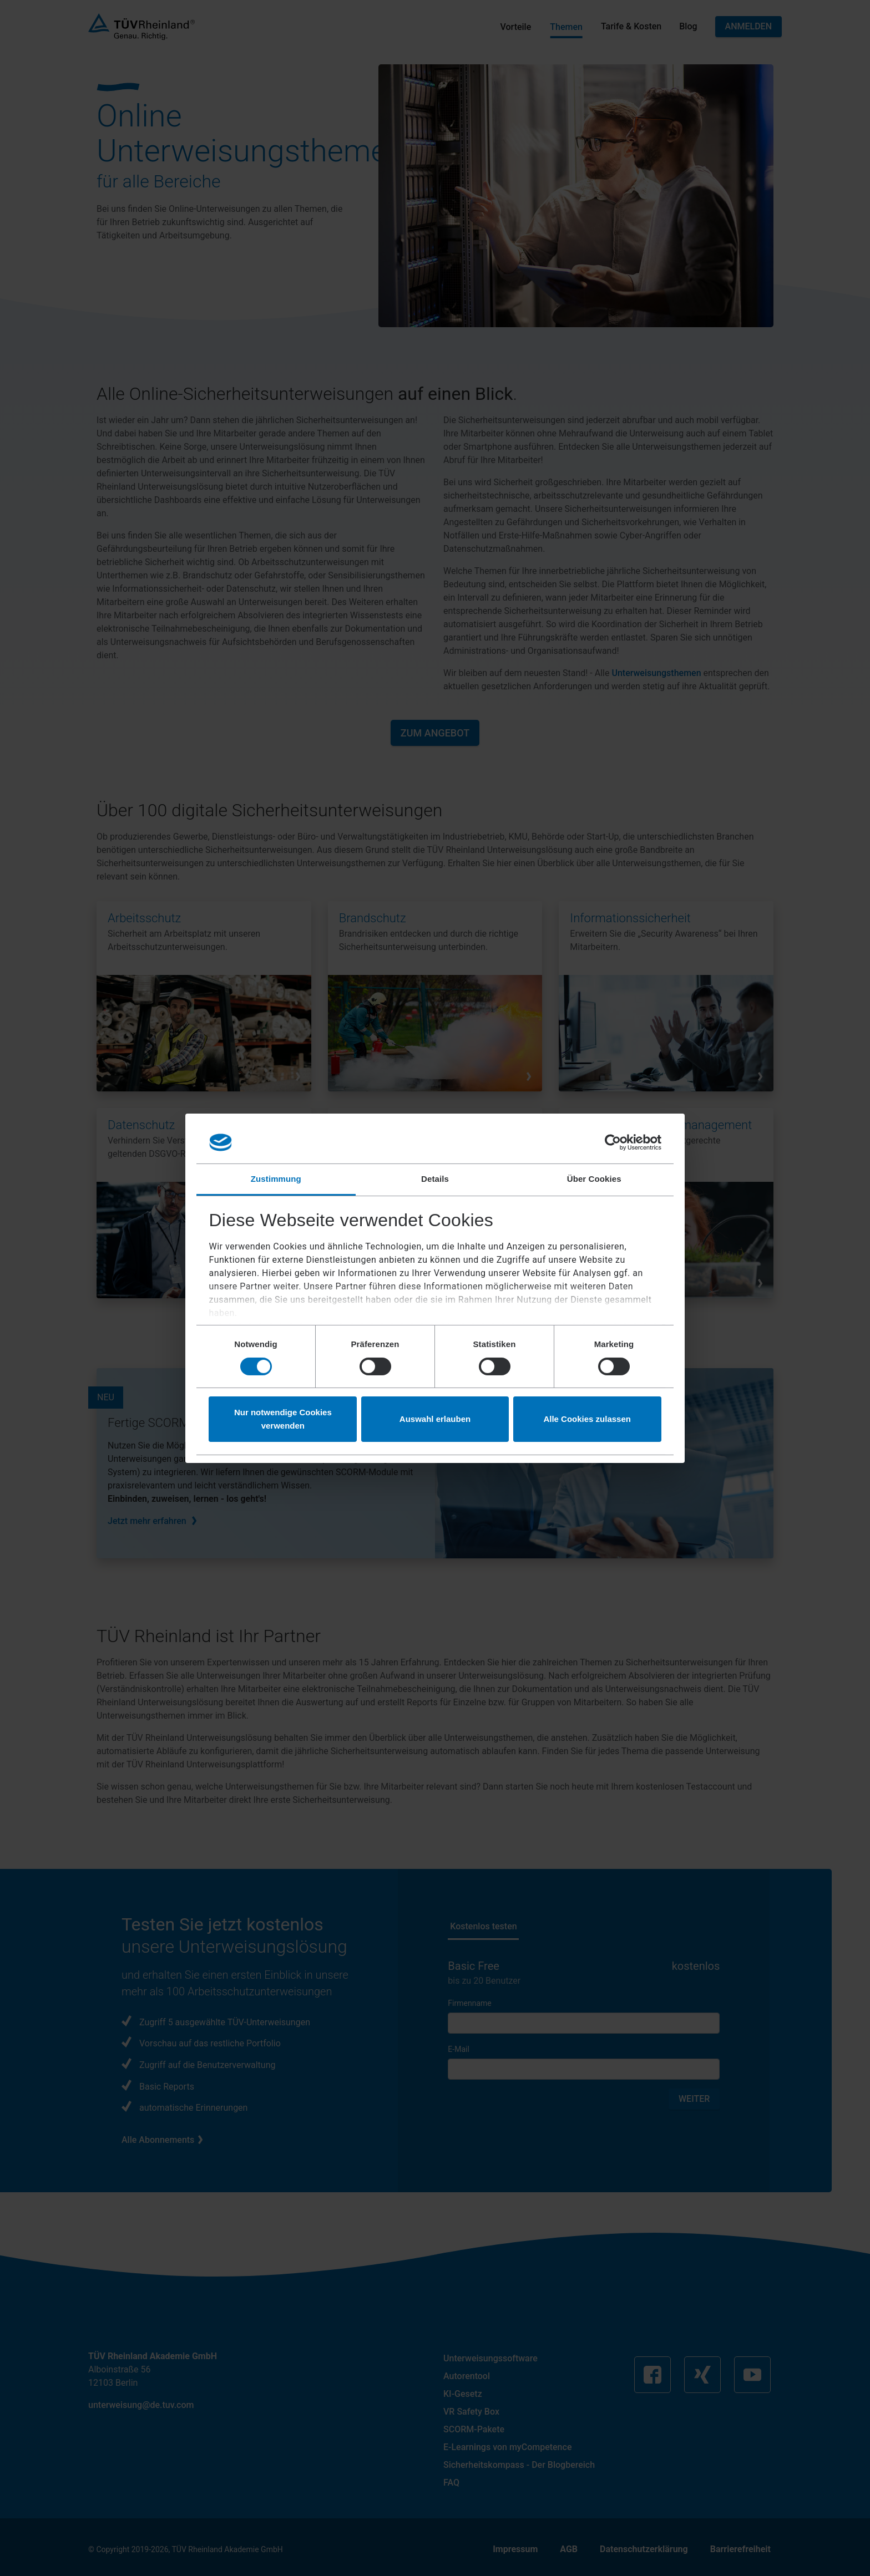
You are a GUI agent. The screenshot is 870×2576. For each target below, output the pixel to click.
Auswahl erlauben (435, 1419)
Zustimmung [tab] (276, 1178)
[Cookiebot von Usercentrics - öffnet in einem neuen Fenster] (612, 1142)
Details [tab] (435, 1178)
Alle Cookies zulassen (587, 1419)
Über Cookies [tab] (594, 1178)
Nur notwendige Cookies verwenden (283, 1419)
